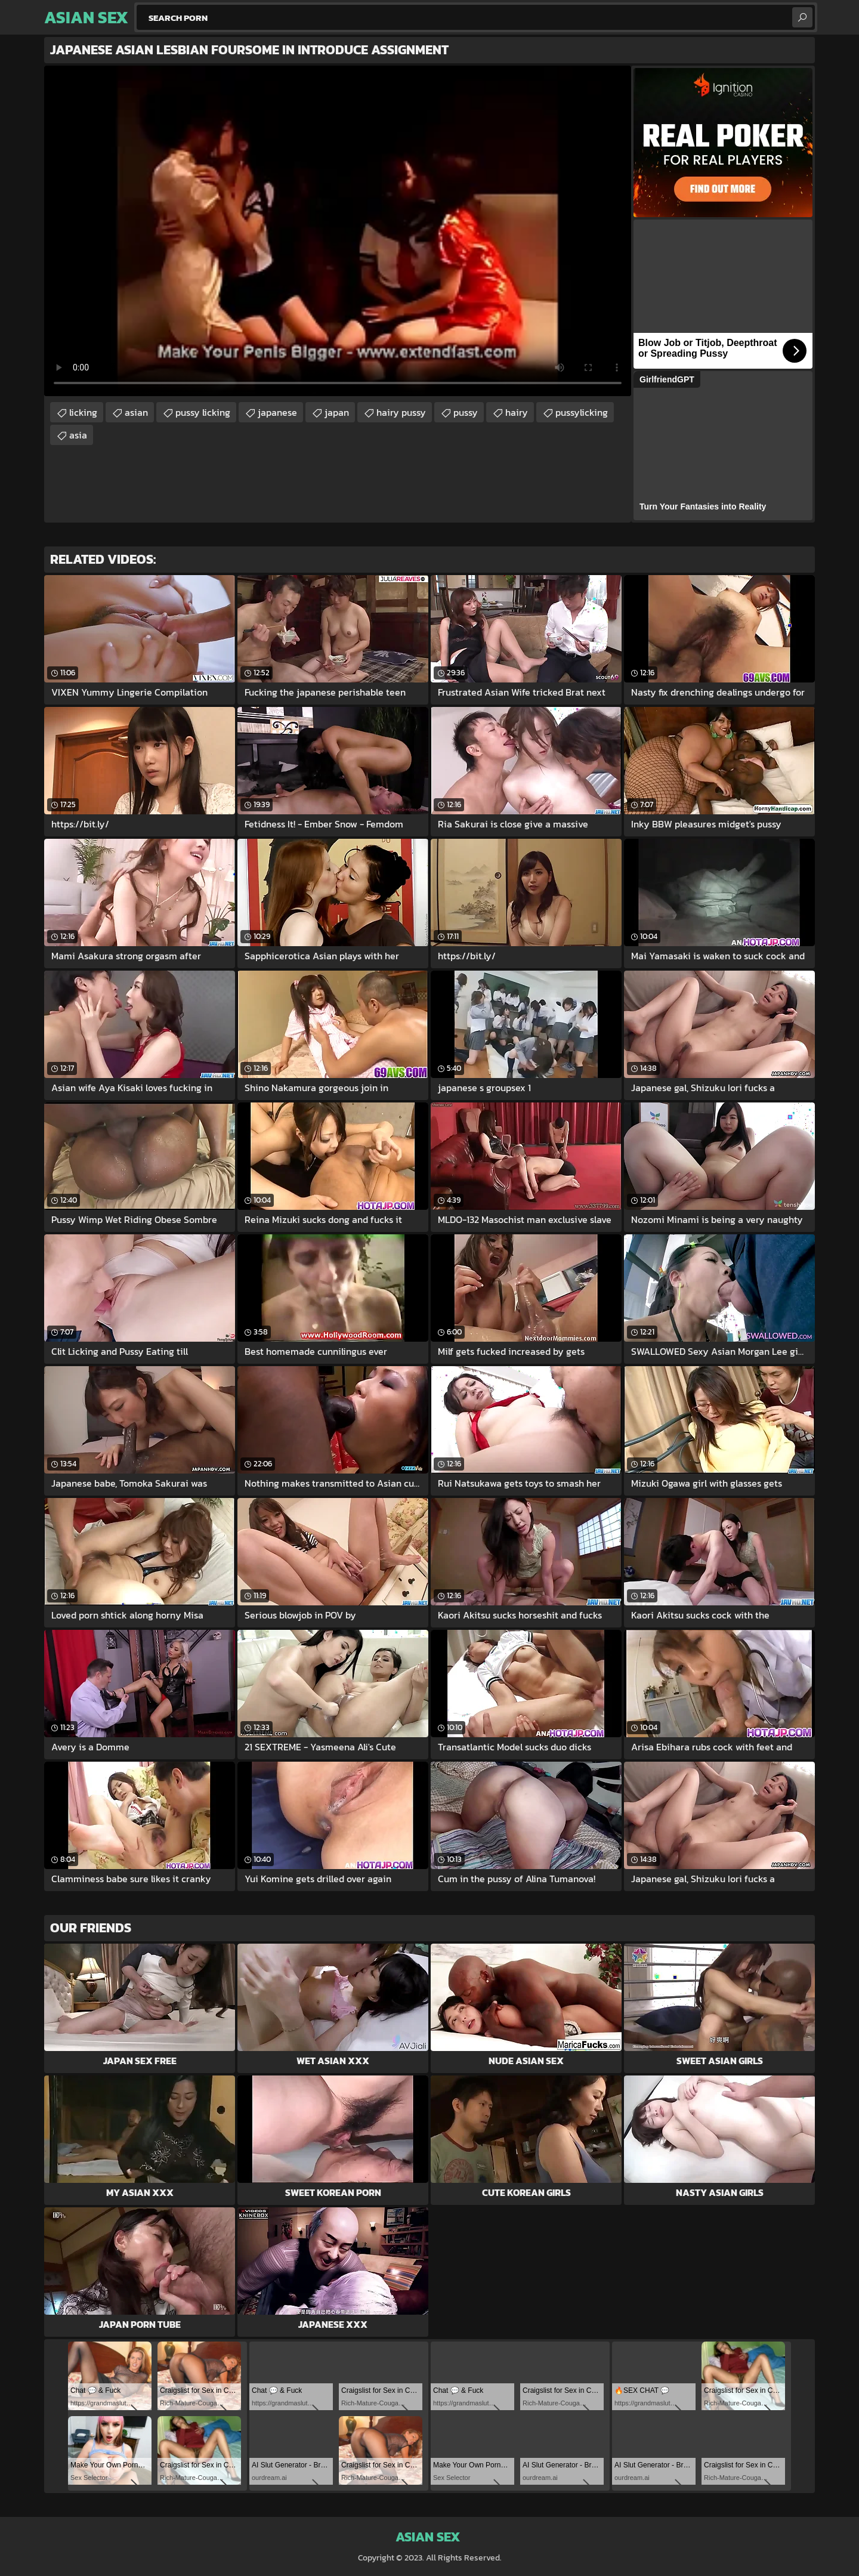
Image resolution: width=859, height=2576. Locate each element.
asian (136, 412)
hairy (516, 412)
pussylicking (581, 412)
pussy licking (202, 412)
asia (78, 435)
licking (83, 412)
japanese (277, 412)
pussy (465, 412)
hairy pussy (401, 412)
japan (337, 412)
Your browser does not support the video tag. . (337, 231)
